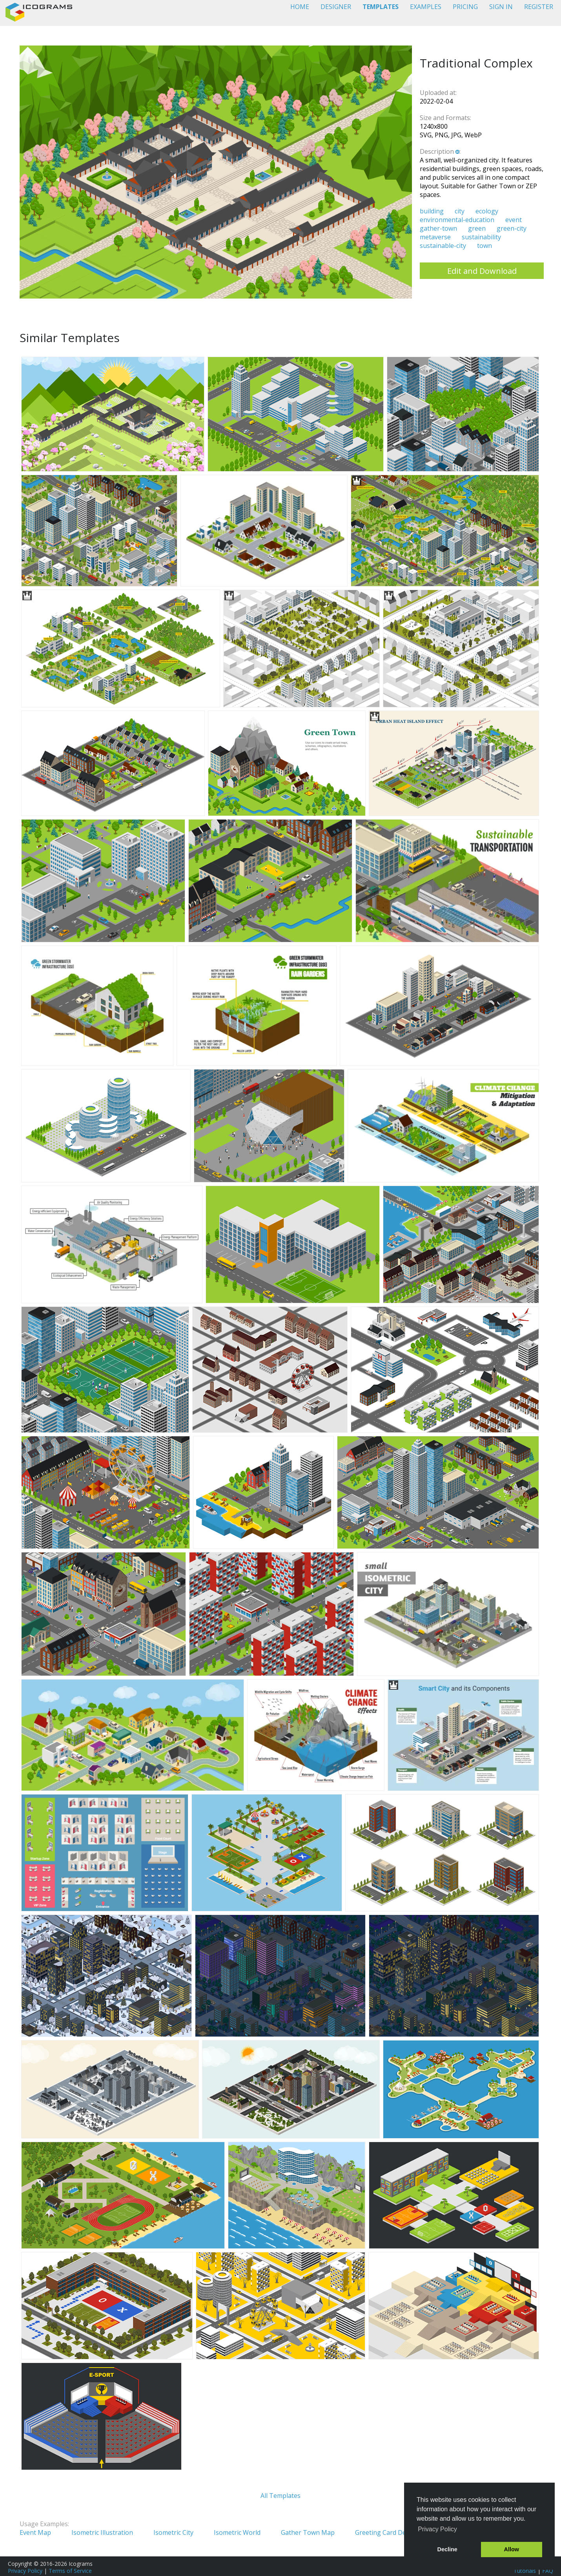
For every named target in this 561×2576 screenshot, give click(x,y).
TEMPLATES (380, 6)
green (477, 228)
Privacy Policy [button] (437, 2529)
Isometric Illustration (102, 2532)
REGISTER (538, 6)
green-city (511, 228)
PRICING (465, 6)
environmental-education (457, 219)
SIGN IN (501, 6)
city (459, 211)
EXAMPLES (425, 6)
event (513, 219)
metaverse (435, 237)
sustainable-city (443, 245)
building (432, 211)
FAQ (547, 2570)
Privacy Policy (25, 2570)
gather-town (438, 228)
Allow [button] (511, 2549)
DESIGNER (336, 6)
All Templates (280, 2495)
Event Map (35, 2532)
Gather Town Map (308, 2532)
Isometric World (237, 2532)
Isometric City (173, 2532)
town (484, 245)
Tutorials (525, 2570)
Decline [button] (447, 2549)
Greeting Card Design (387, 2532)
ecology (486, 211)
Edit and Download (482, 271)
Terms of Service (70, 2570)
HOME (299, 6)
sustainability (481, 237)
